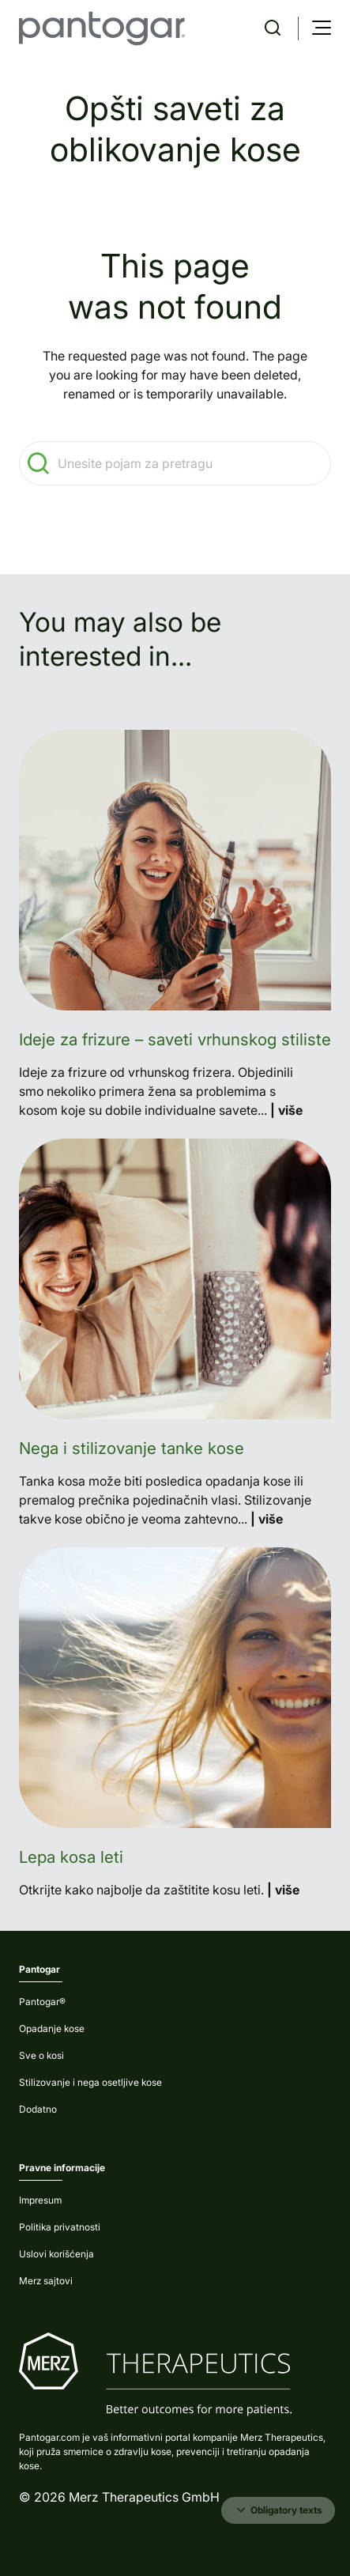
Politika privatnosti (59, 2227)
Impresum (40, 2200)
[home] (102, 28)
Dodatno (38, 2109)
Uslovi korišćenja (56, 2254)
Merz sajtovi (46, 2281)
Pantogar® (42, 2002)
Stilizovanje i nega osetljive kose (90, 2082)
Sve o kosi (41, 2055)
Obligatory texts (278, 2510)
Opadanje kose (52, 2028)
